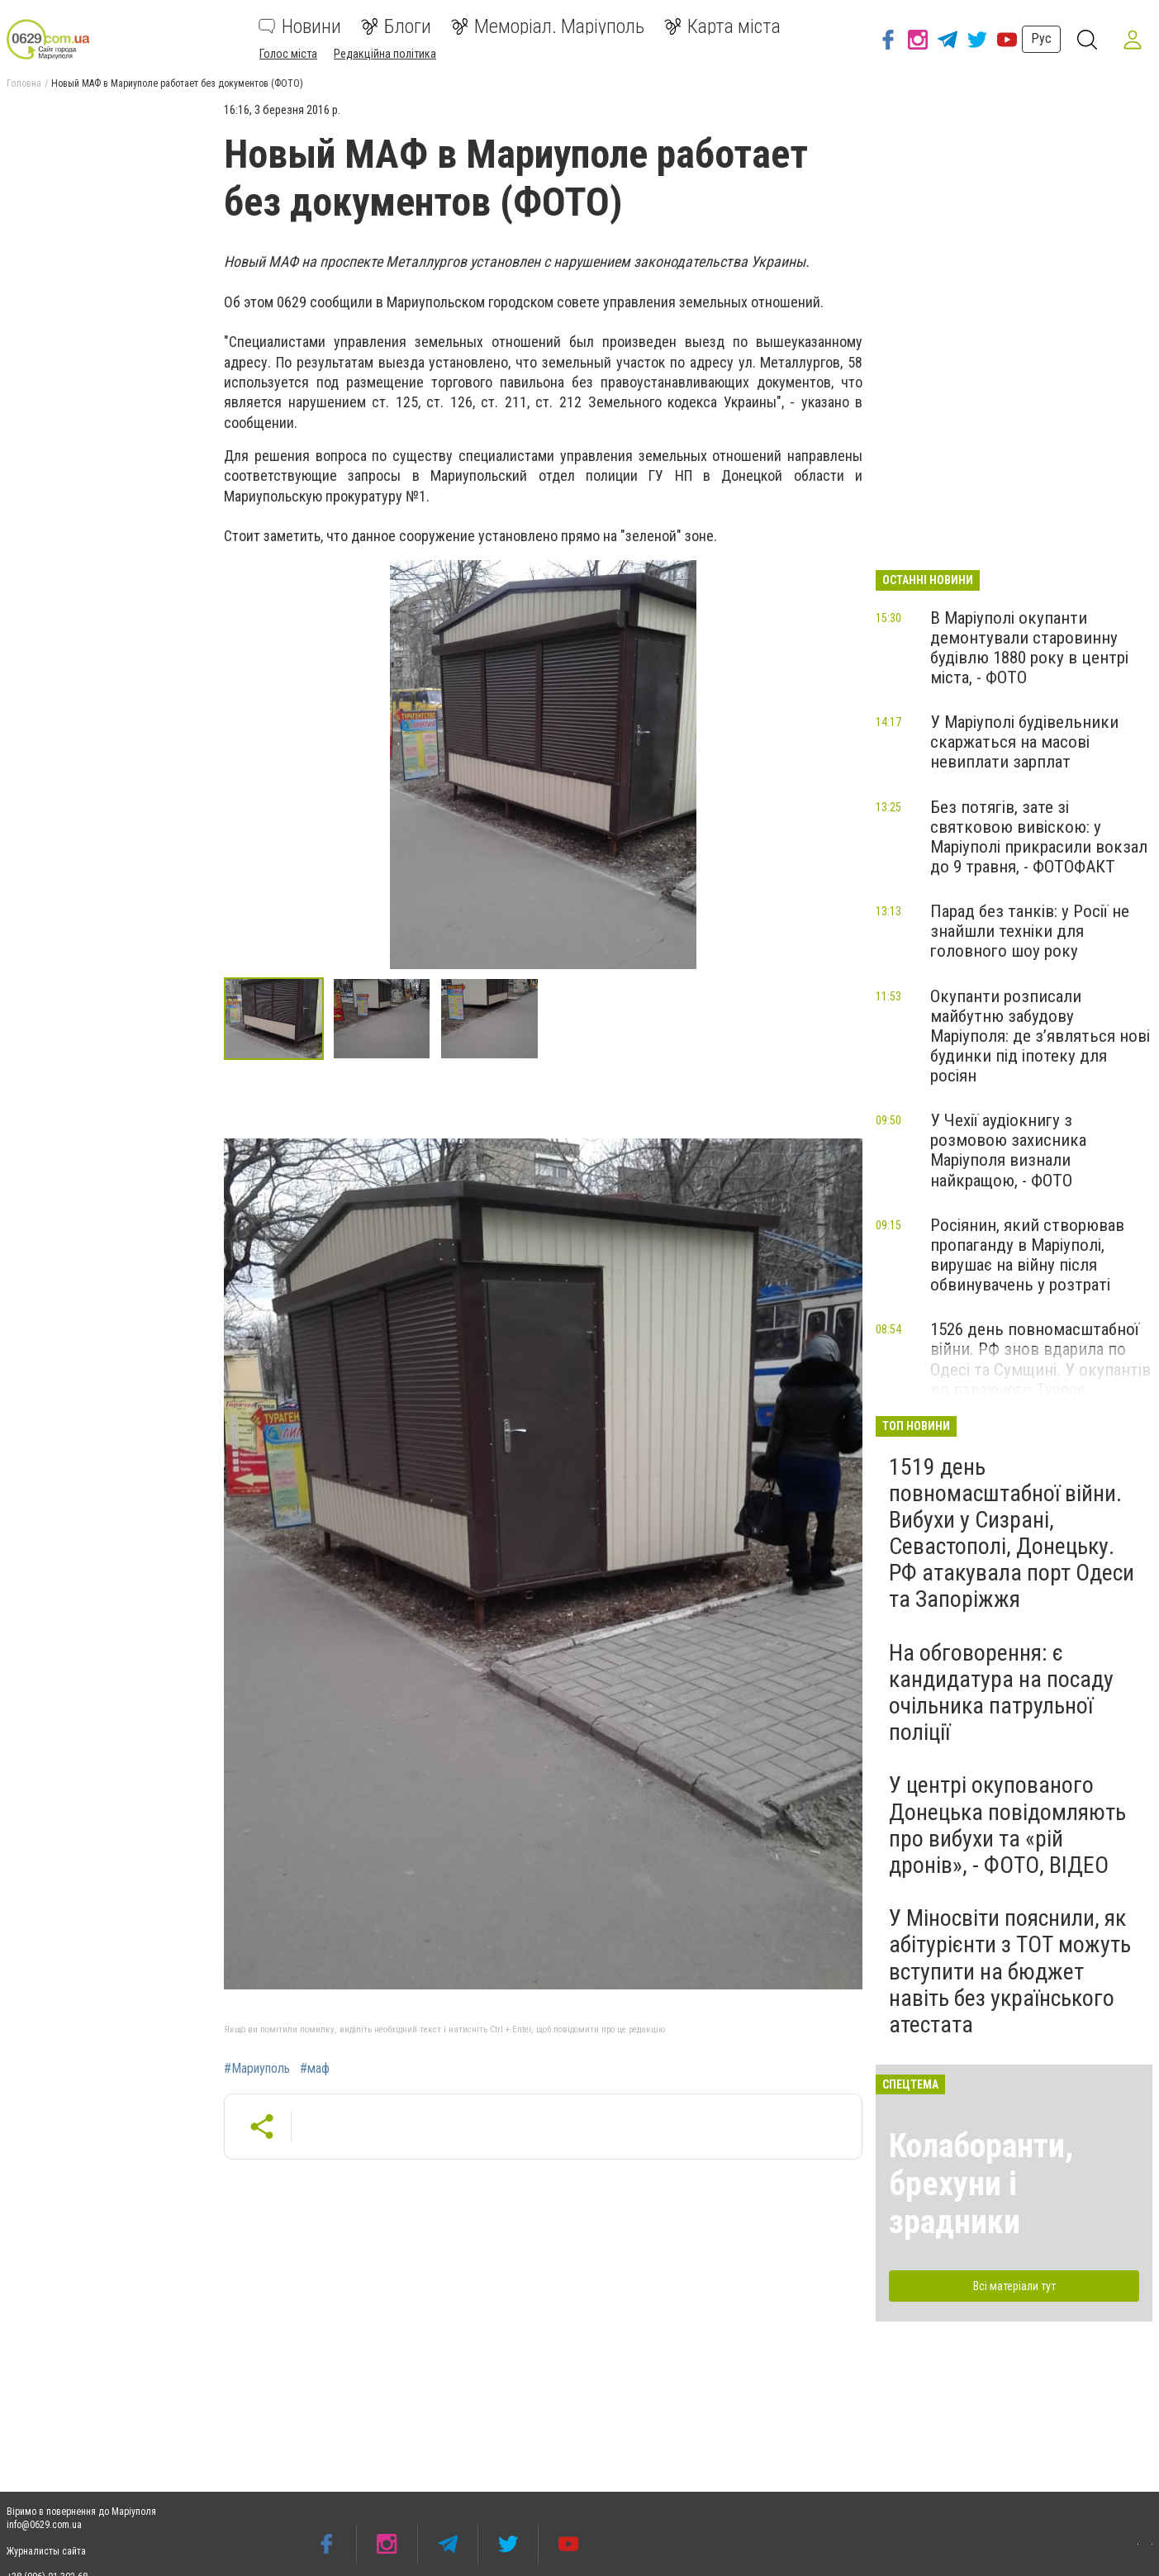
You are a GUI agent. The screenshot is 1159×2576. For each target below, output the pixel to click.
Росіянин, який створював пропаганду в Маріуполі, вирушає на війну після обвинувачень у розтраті (1027, 1255)
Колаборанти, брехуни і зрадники (981, 2184)
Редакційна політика (385, 53)
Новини (300, 26)
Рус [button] (1040, 38)
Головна (24, 83)
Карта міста (722, 26)
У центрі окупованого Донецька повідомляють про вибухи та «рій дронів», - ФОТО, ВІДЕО (1007, 1825)
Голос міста (288, 53)
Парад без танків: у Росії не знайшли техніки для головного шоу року (1029, 931)
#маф (315, 2068)
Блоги (396, 26)
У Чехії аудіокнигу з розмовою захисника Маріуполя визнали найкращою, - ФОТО (1008, 1150)
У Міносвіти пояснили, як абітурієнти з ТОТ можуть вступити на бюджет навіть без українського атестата (1010, 1971)
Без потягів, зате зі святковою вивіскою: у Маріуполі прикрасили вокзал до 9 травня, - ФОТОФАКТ (1038, 837)
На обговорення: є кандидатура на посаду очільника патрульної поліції (1001, 1693)
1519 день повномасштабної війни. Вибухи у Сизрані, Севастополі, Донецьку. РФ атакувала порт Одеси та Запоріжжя (1011, 1533)
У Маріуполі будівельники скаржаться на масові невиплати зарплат (1024, 742)
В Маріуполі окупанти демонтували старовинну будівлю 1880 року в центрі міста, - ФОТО (1029, 647)
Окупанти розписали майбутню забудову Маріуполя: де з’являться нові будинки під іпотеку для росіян (1040, 1036)
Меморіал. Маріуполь (547, 26)
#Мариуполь (257, 2068)
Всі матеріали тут (1014, 2286)
